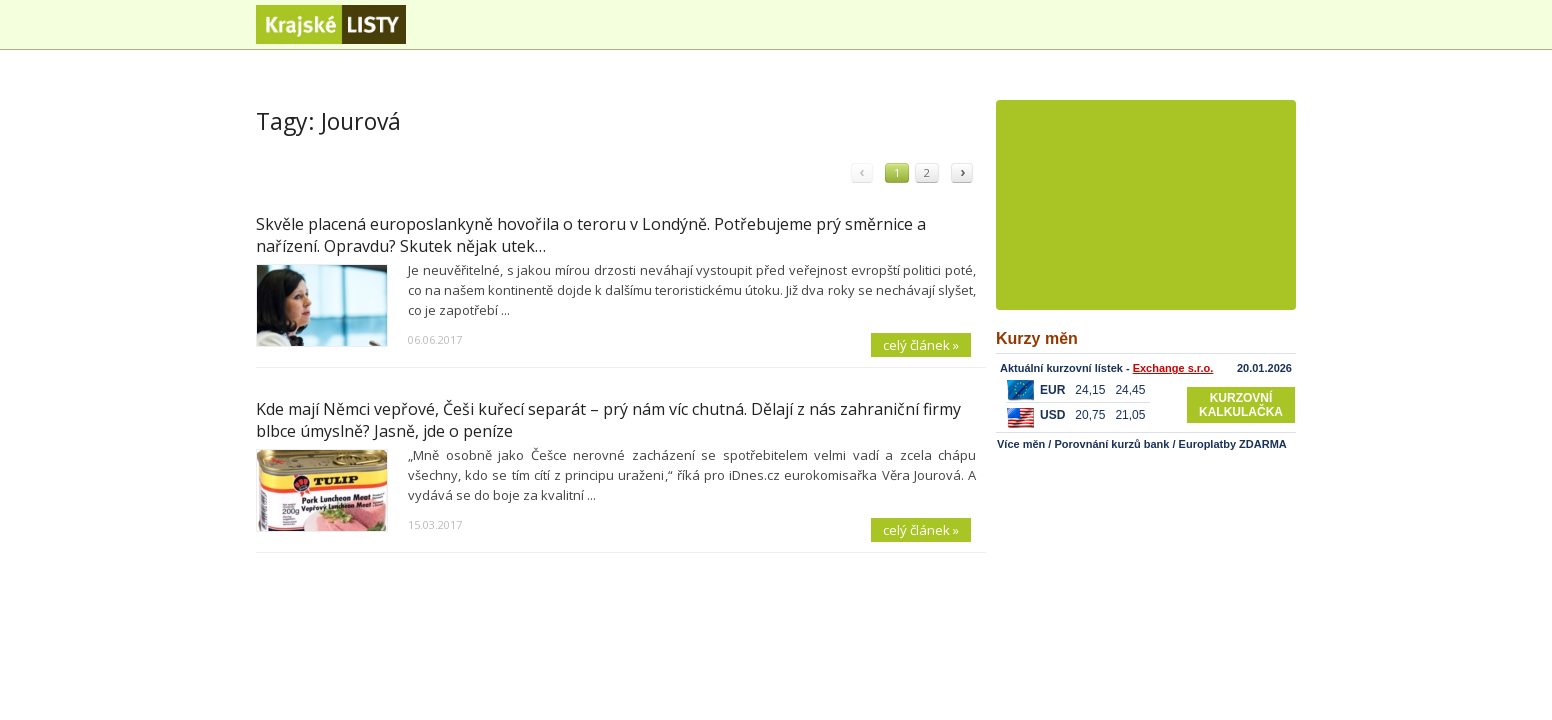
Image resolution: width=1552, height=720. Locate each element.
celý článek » (921, 345)
